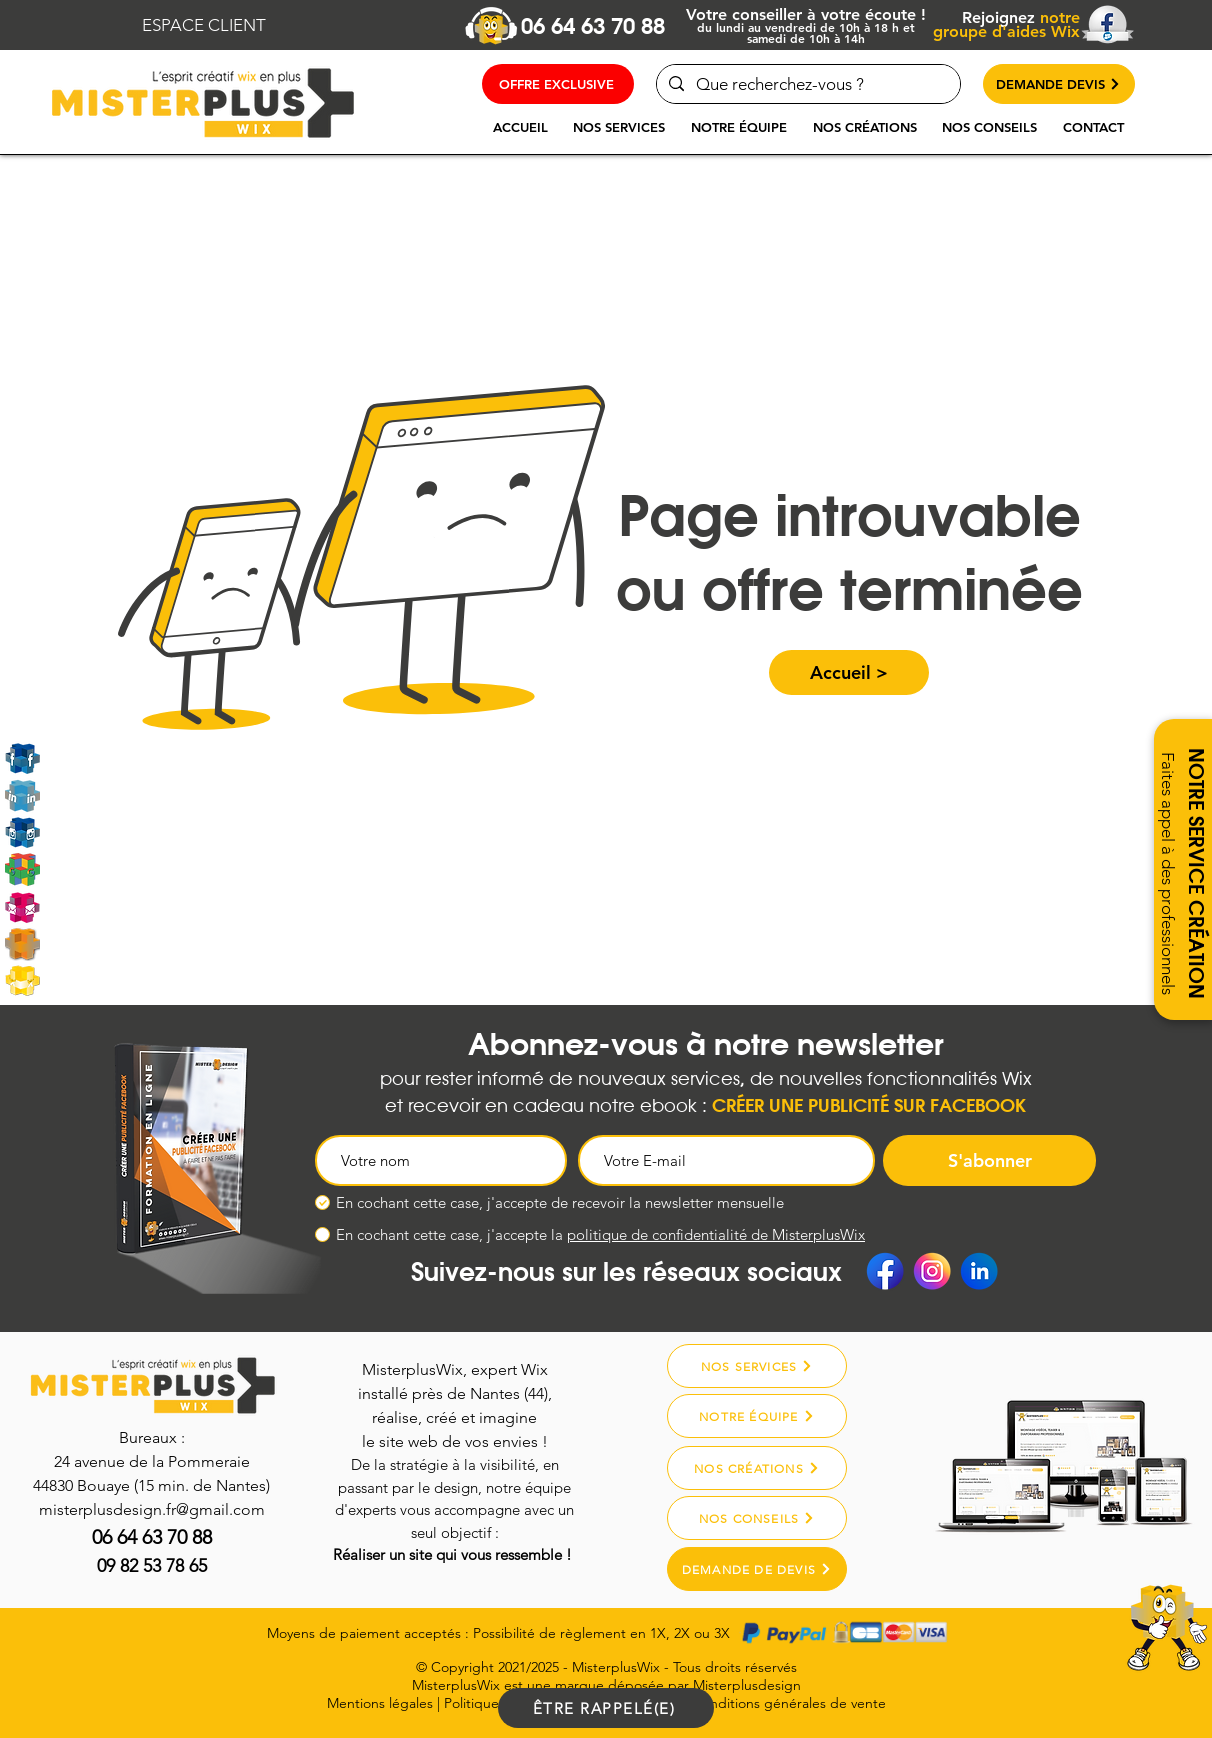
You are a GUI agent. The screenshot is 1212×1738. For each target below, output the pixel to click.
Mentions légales (380, 1703)
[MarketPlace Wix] (22, 980)
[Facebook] (885, 1271)
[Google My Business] (22, 869)
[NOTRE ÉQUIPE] (757, 1416)
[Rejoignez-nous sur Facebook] (22, 758)
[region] (1114, 1649)
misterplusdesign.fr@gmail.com (152, 1509)
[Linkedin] (22, 795)
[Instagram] (22, 832)
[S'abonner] (989, 1160)
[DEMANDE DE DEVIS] (757, 1569)
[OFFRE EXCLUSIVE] (558, 84)
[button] (619, 127)
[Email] (22, 906)
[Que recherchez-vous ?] (807, 84)
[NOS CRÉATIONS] (757, 1468)
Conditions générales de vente (789, 1703)
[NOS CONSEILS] (757, 1518)
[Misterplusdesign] (22, 943)
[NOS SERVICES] (757, 1366)
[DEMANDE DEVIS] (1059, 84)
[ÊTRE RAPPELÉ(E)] (606, 1708)
